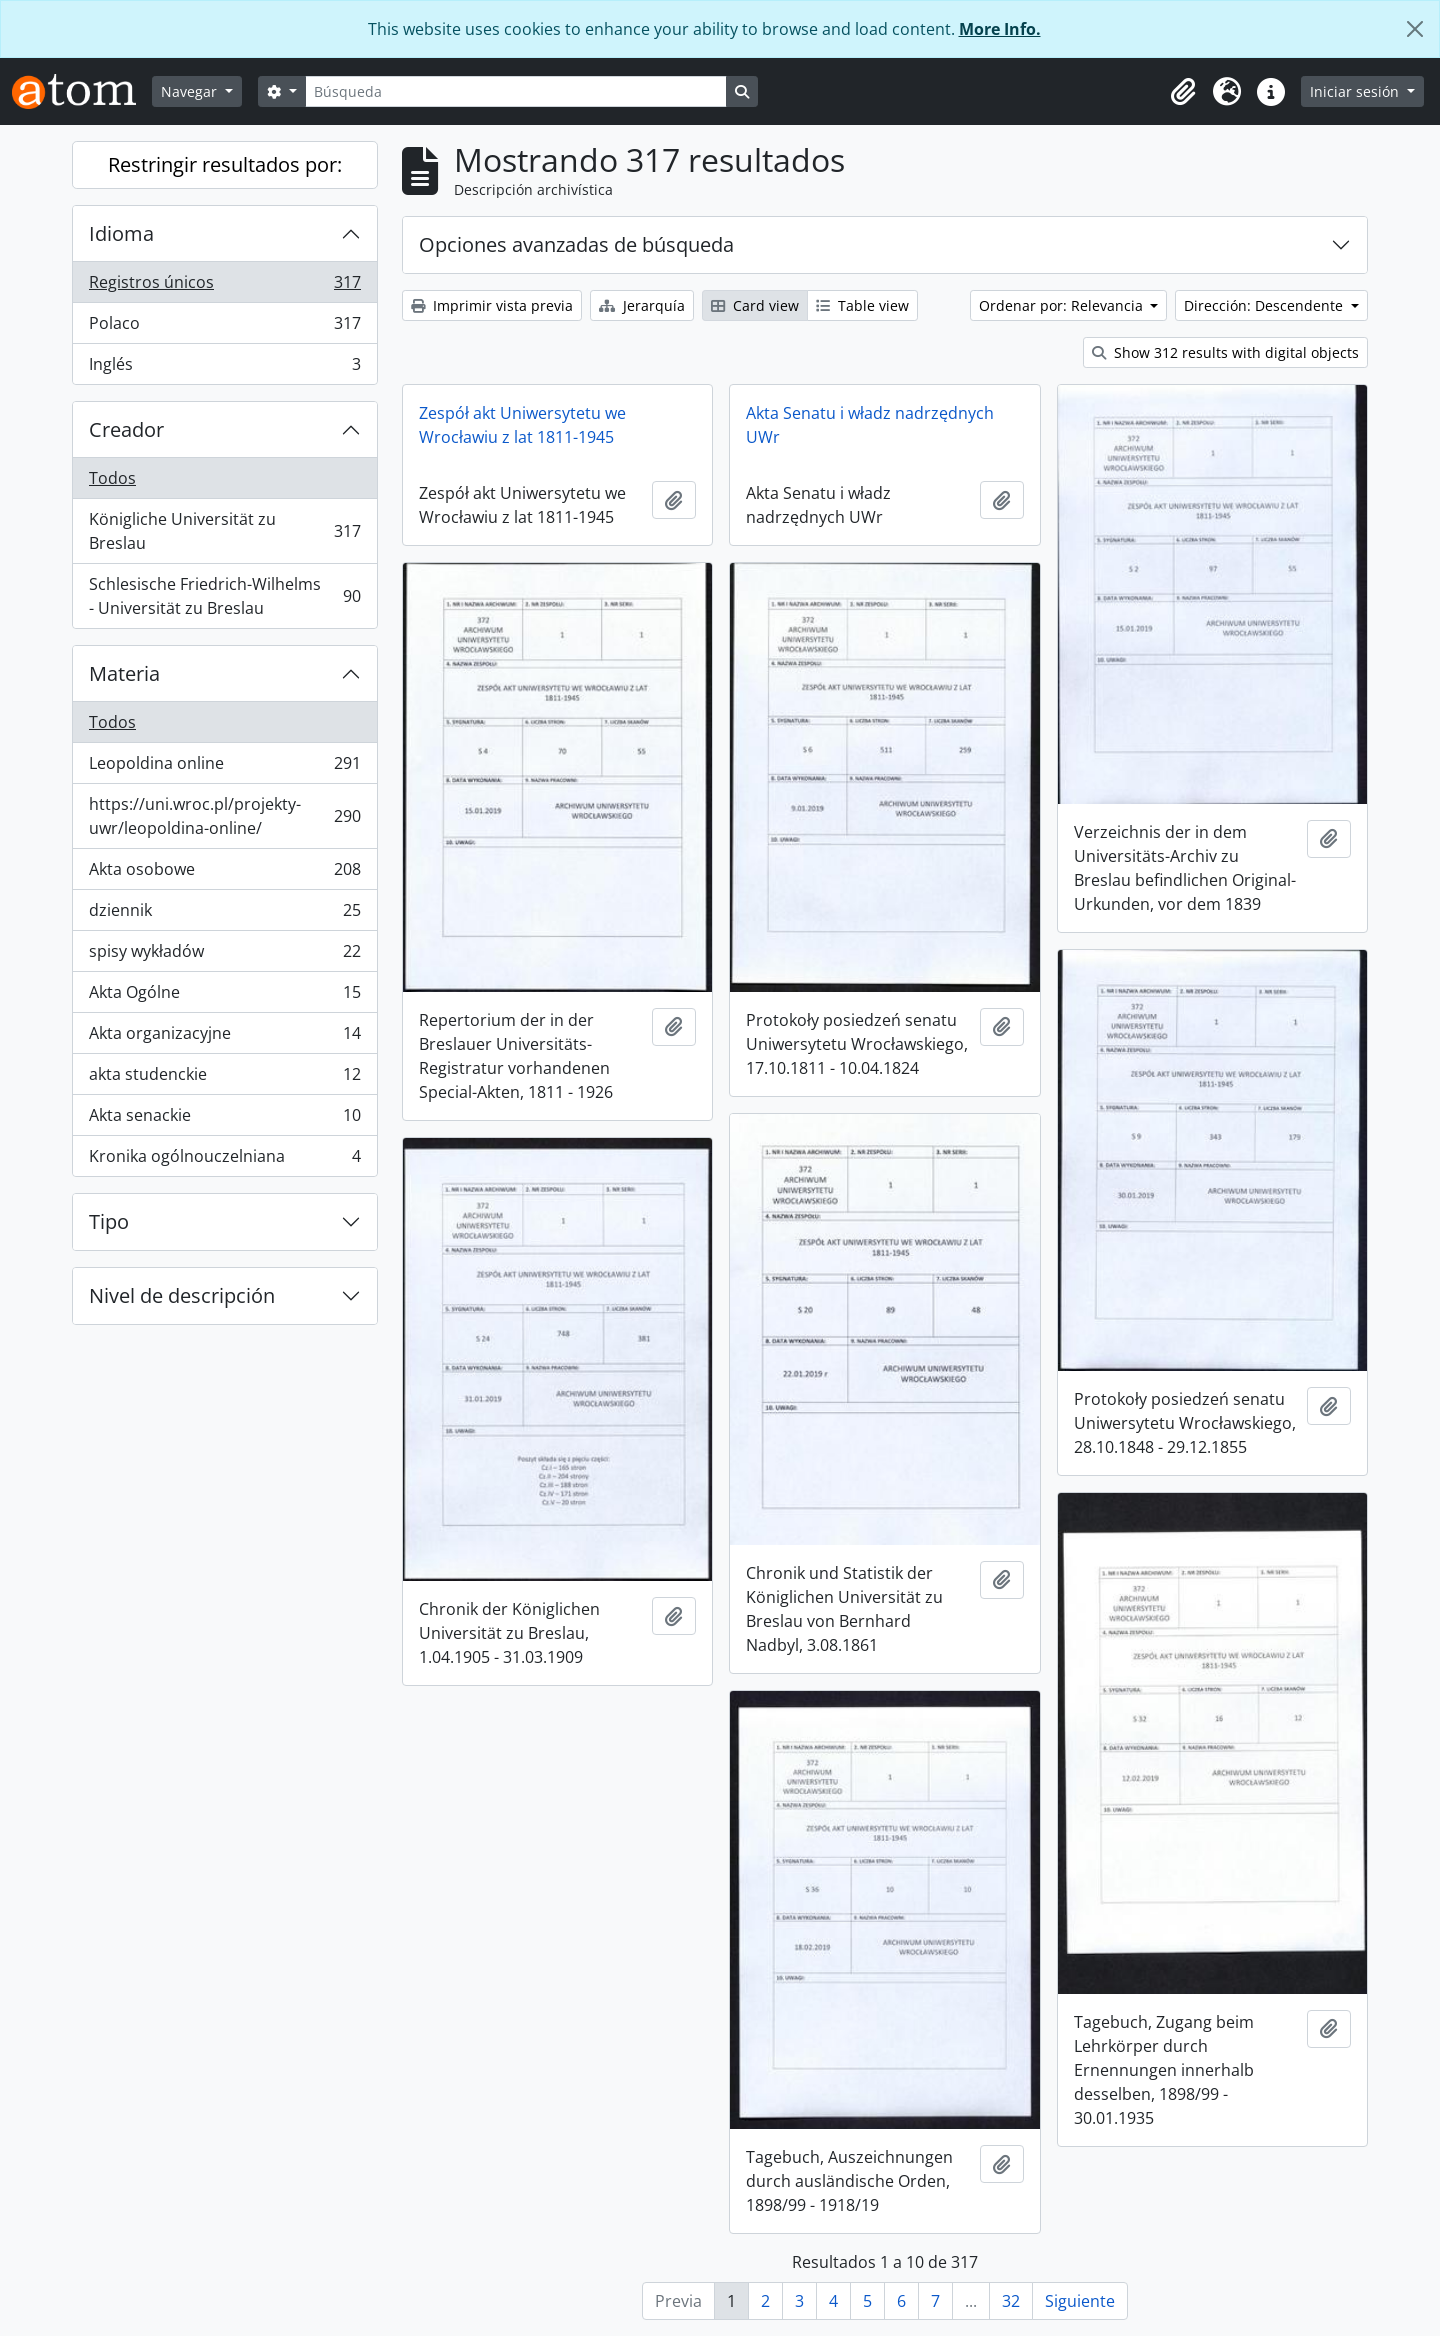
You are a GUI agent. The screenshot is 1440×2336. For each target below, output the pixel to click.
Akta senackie (224, 1119)
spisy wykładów (224, 955)
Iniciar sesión (1356, 91)
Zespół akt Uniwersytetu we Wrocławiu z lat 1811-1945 (522, 425)
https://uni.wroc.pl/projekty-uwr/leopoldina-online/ (224, 816)
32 (1011, 2301)
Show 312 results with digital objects (1225, 352)
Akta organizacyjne (224, 1037)
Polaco (224, 327)
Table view (862, 305)
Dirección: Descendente (1265, 305)
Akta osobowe (224, 873)
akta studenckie (224, 1078)
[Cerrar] (1415, 29)
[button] (1183, 92)
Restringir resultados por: (225, 164)
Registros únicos (224, 286)
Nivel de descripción (182, 1295)
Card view (755, 305)
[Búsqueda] (516, 91)
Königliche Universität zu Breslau (224, 531)
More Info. (1000, 29)
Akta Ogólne (224, 996)
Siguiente (1080, 2301)
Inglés (224, 368)
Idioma (121, 233)
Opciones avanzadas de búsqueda (576, 244)
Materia (124, 673)
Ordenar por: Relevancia (1063, 305)
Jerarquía (642, 305)
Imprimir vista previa (492, 305)
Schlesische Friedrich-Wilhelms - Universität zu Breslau (224, 596)
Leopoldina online (224, 767)
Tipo (109, 1221)
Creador (126, 429)
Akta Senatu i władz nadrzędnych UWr (870, 425)
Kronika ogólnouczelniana (224, 1160)
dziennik (224, 914)
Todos (112, 478)
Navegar (191, 91)
